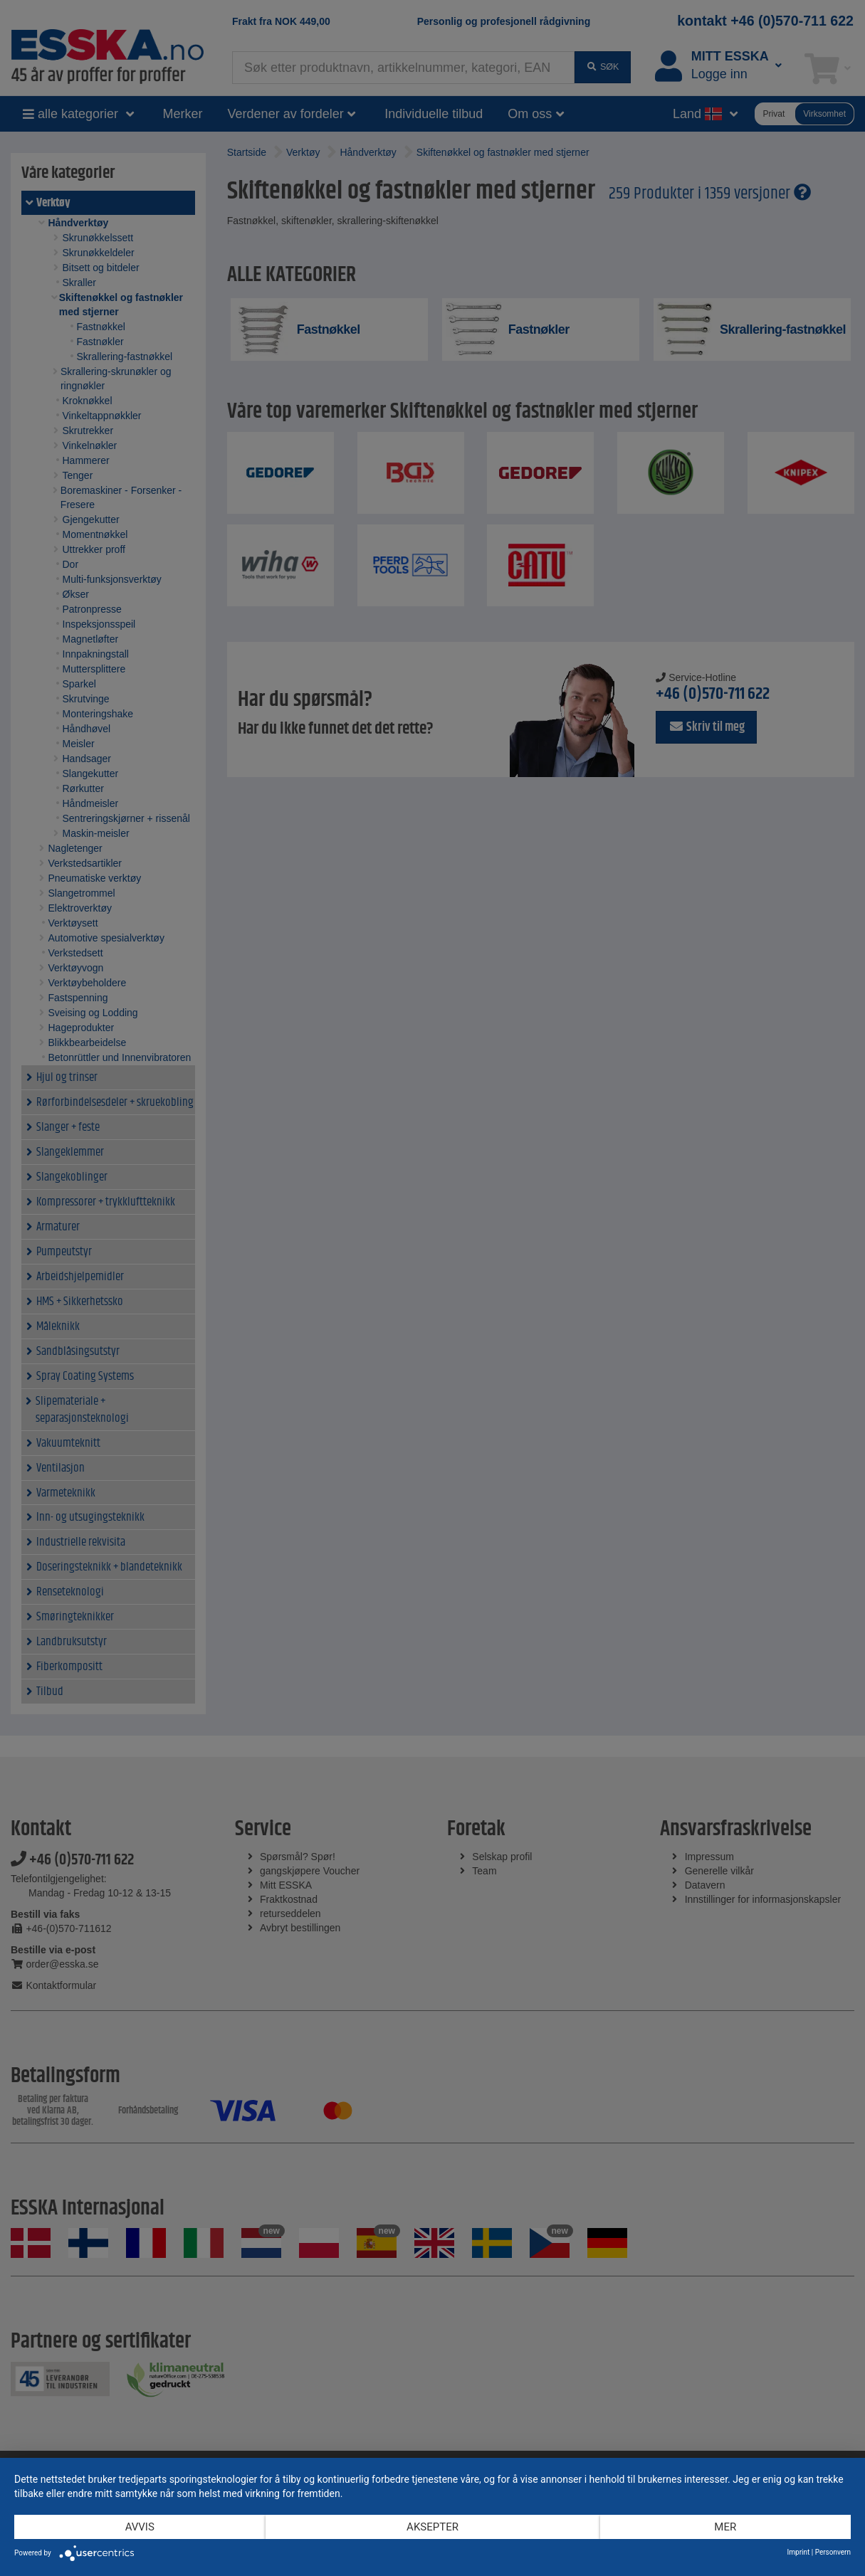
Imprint (798, 2552)
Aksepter (432, 2526)
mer (725, 2526)
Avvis (139, 2526)
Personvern (833, 2552)
